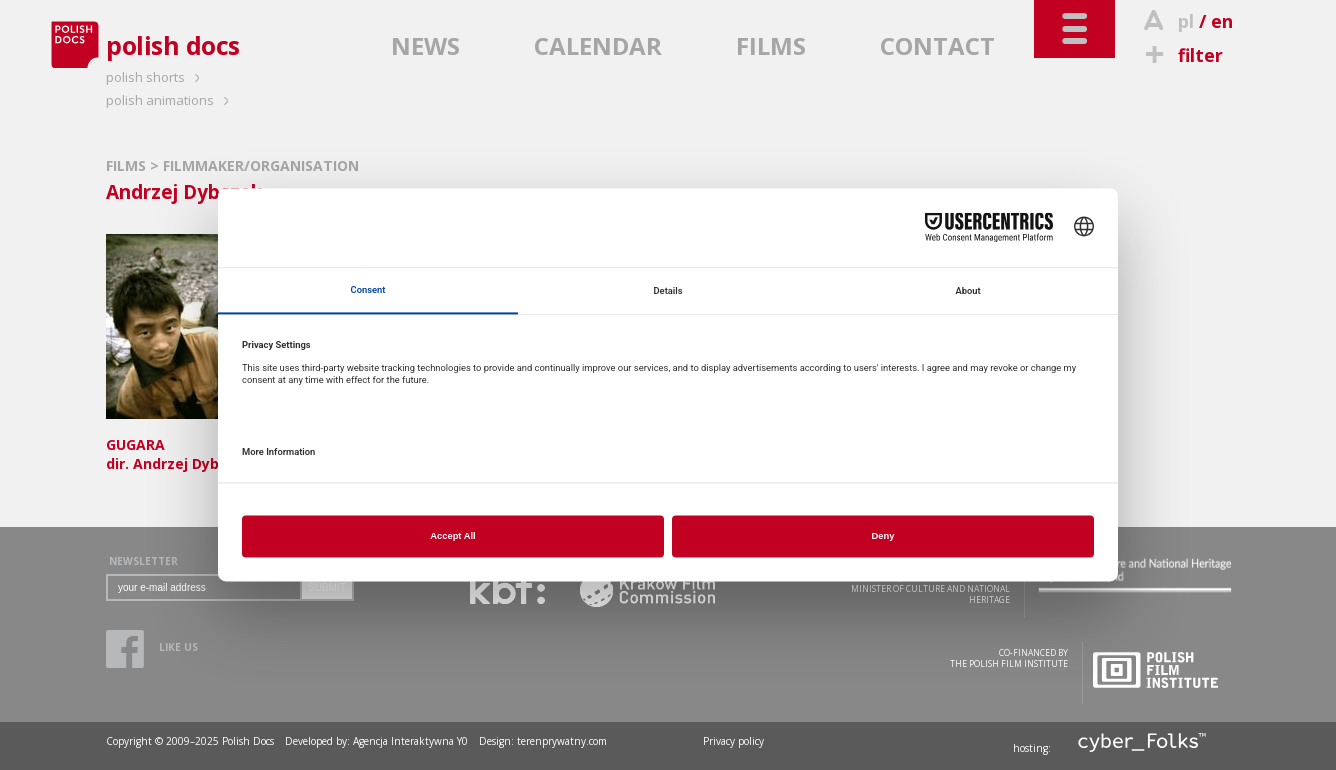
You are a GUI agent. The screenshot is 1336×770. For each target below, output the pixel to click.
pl (1186, 21)
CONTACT (937, 45)
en (1222, 21)
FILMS (771, 45)
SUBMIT (327, 587)
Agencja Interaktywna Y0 (410, 741)
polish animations (170, 100)
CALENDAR (598, 45)
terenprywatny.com (562, 741)
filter (1181, 55)
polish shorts (156, 77)
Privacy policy (733, 741)
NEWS (425, 45)
